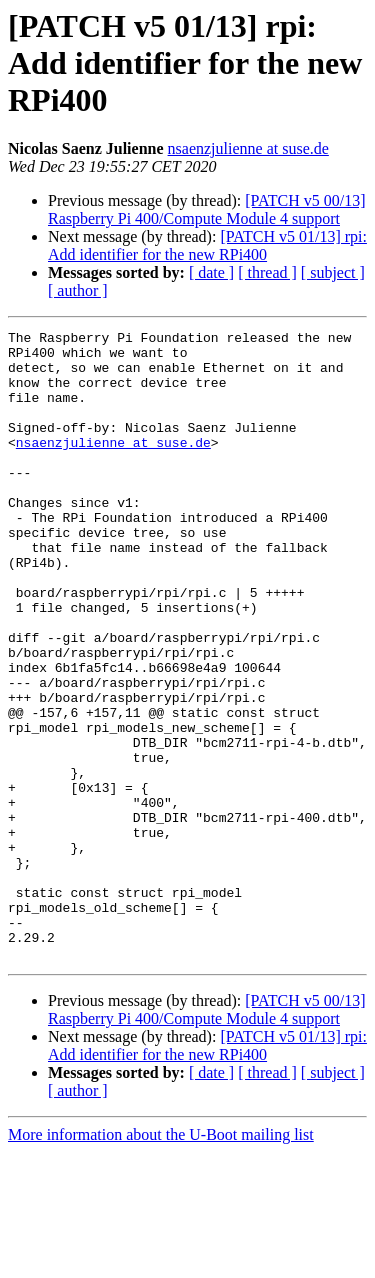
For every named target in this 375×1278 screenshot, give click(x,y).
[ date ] (211, 272)
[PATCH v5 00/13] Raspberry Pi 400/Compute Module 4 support (207, 209)
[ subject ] (333, 272)
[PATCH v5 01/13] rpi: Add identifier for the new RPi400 (207, 245)
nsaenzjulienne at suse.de (248, 148)
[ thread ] (267, 272)
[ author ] (78, 290)
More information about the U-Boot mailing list (161, 1260)
